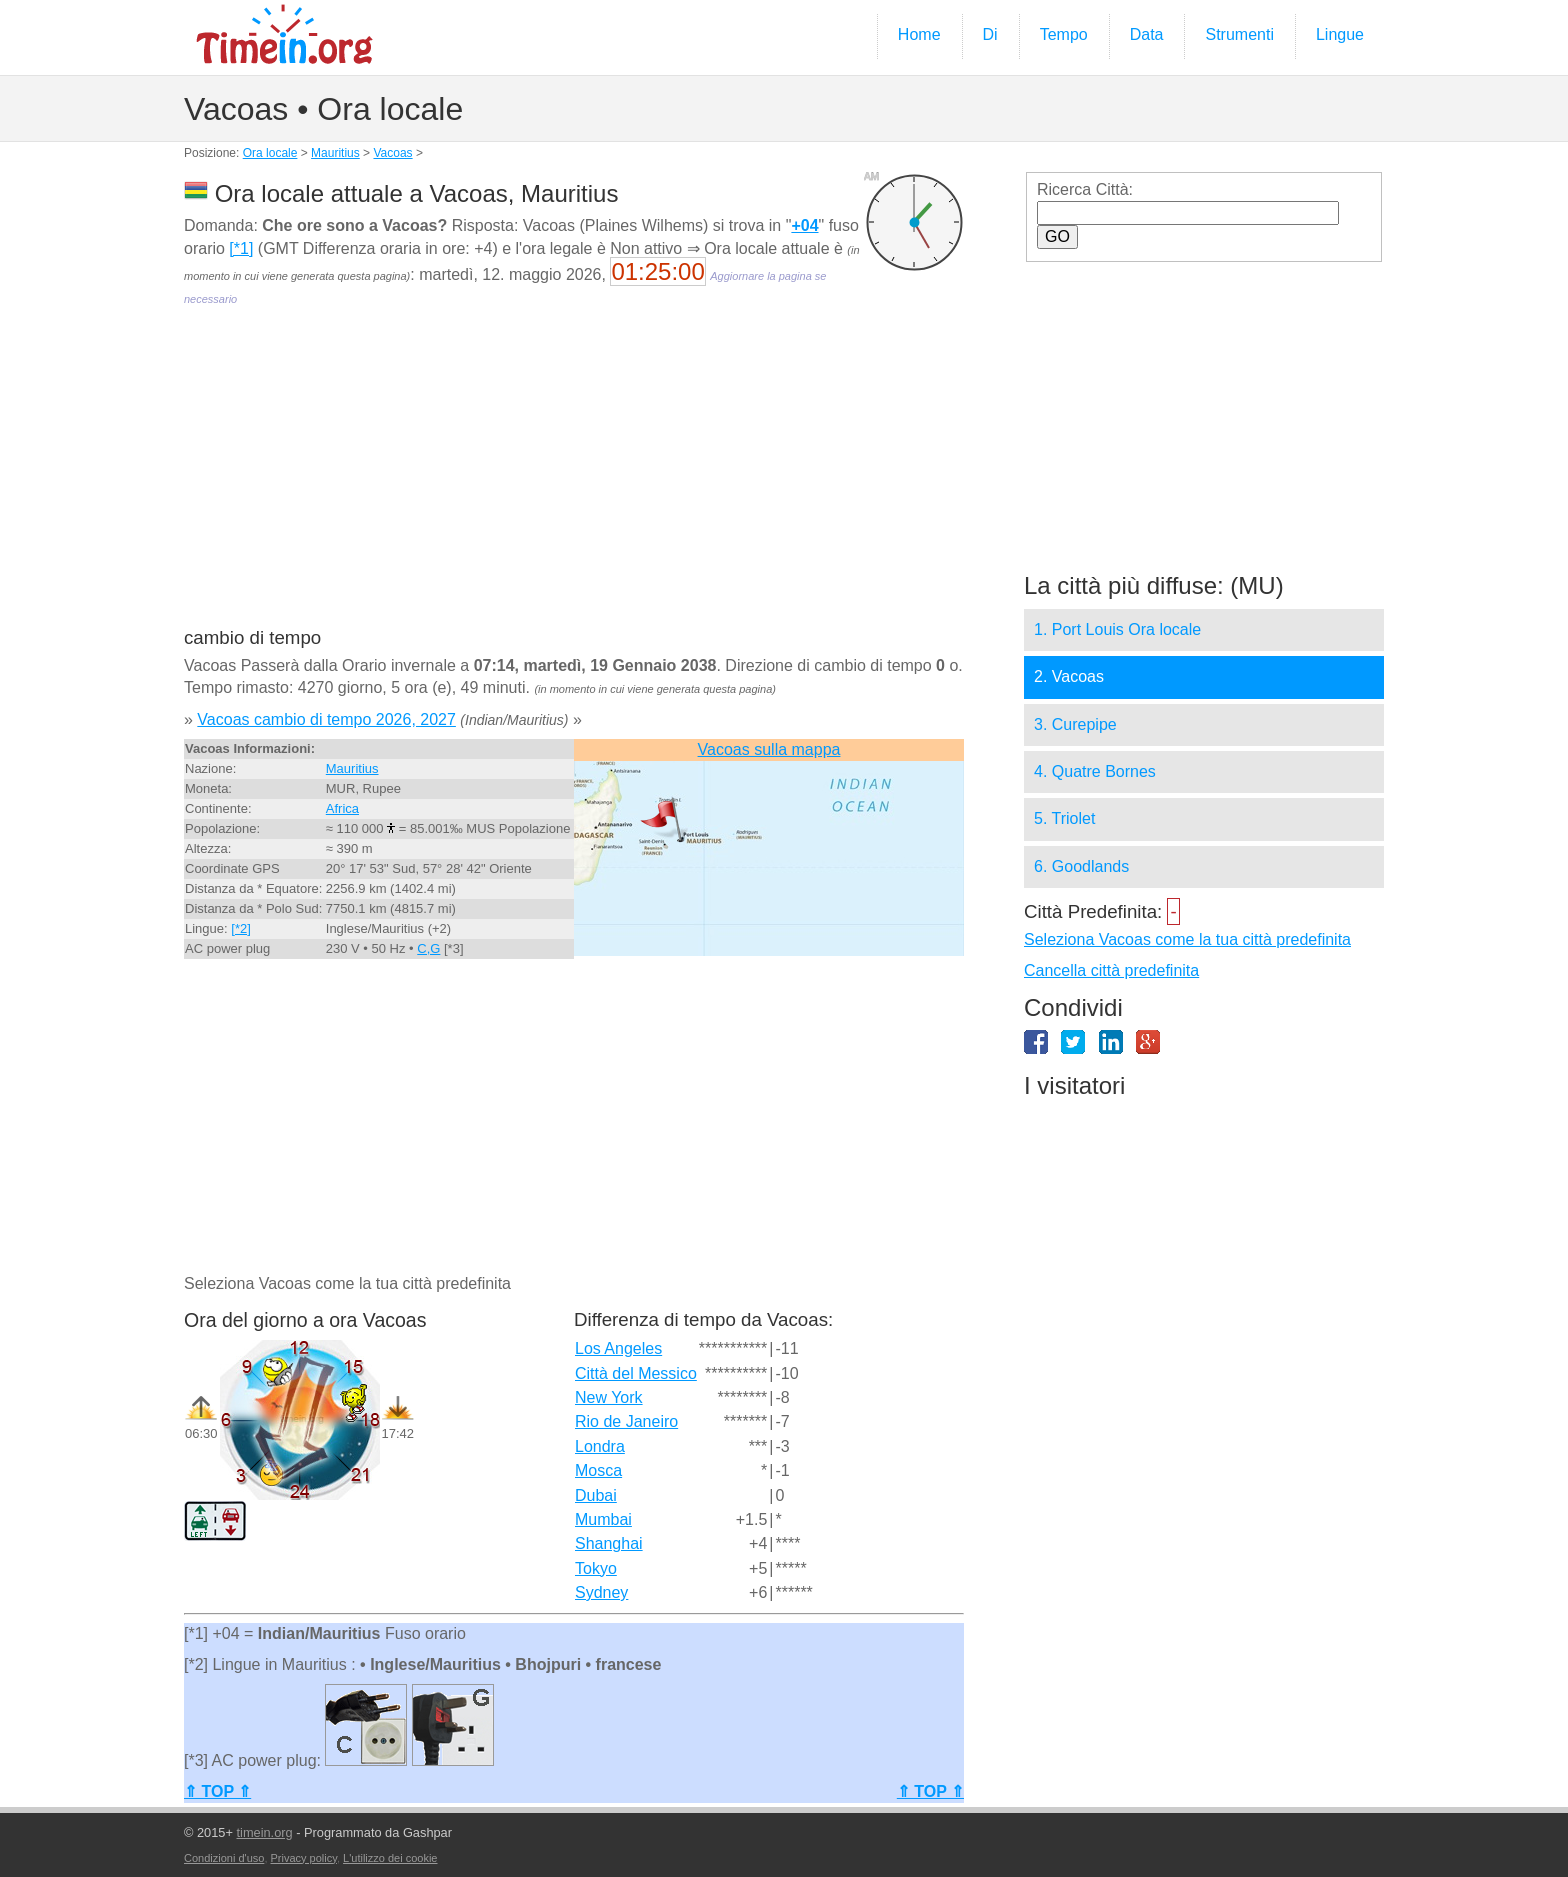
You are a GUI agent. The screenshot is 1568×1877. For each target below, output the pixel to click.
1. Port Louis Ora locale (1117, 629)
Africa (342, 808)
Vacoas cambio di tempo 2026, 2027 (326, 719)
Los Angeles (618, 1348)
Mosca (598, 1470)
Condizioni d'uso (224, 1858)
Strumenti (1239, 34)
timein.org (264, 1832)
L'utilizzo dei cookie (390, 1858)
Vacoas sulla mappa (769, 749)
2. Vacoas (1069, 676)
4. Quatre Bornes (1095, 771)
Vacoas (392, 153)
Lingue (1340, 34)
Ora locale (270, 153)
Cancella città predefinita (1111, 970)
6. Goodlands (1081, 866)
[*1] (241, 248)
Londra (600, 1446)
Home (919, 34)
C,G (428, 948)
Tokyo (596, 1568)
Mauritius (335, 153)
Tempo (1064, 34)
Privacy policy (304, 1858)
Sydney (601, 1592)
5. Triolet (1064, 818)
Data (1147, 34)
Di (990, 34)
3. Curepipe (1075, 724)
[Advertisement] (574, 481)
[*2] (241, 928)
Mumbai (603, 1519)
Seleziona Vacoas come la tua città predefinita (1187, 939)
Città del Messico (636, 1373)
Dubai (596, 1495)
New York (609, 1397)
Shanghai (609, 1543)
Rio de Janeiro (626, 1421)
